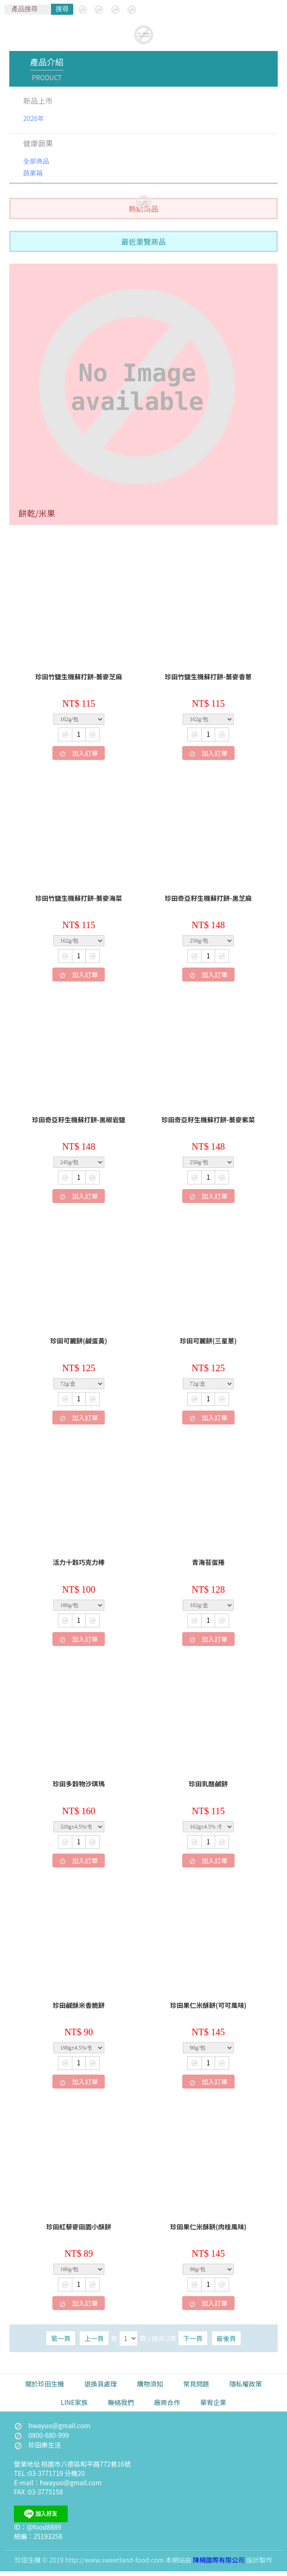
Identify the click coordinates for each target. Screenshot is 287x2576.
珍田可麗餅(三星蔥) (208, 1341)
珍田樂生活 (37, 2444)
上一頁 (94, 2338)
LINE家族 (74, 2402)
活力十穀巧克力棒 (79, 1562)
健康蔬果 (38, 143)
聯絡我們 (121, 2402)
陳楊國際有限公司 (219, 2559)
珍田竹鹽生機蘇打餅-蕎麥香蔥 (208, 677)
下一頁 (193, 2338)
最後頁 (226, 2338)
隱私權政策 (246, 2383)
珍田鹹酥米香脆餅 (79, 2005)
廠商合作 (167, 2402)
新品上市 (38, 100)
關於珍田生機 (44, 2383)
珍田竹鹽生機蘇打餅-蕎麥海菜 (78, 898)
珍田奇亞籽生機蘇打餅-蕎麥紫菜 (208, 1120)
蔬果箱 (33, 172)
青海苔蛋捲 (208, 1562)
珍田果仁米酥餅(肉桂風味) (208, 2227)
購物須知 (150, 2383)
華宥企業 (213, 2402)
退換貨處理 (100, 2383)
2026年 (33, 118)
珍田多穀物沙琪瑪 (79, 1784)
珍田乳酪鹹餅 (208, 1784)
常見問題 (196, 2383)
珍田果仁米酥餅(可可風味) (208, 2005)
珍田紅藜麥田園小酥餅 (78, 2227)
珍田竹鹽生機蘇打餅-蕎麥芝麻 (78, 677)
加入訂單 (78, 753)
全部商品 (36, 160)
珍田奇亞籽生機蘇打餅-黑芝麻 (208, 898)
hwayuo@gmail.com (59, 2425)
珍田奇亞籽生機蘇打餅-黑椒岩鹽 (78, 1120)
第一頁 (60, 2338)
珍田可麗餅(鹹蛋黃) (78, 1341)
